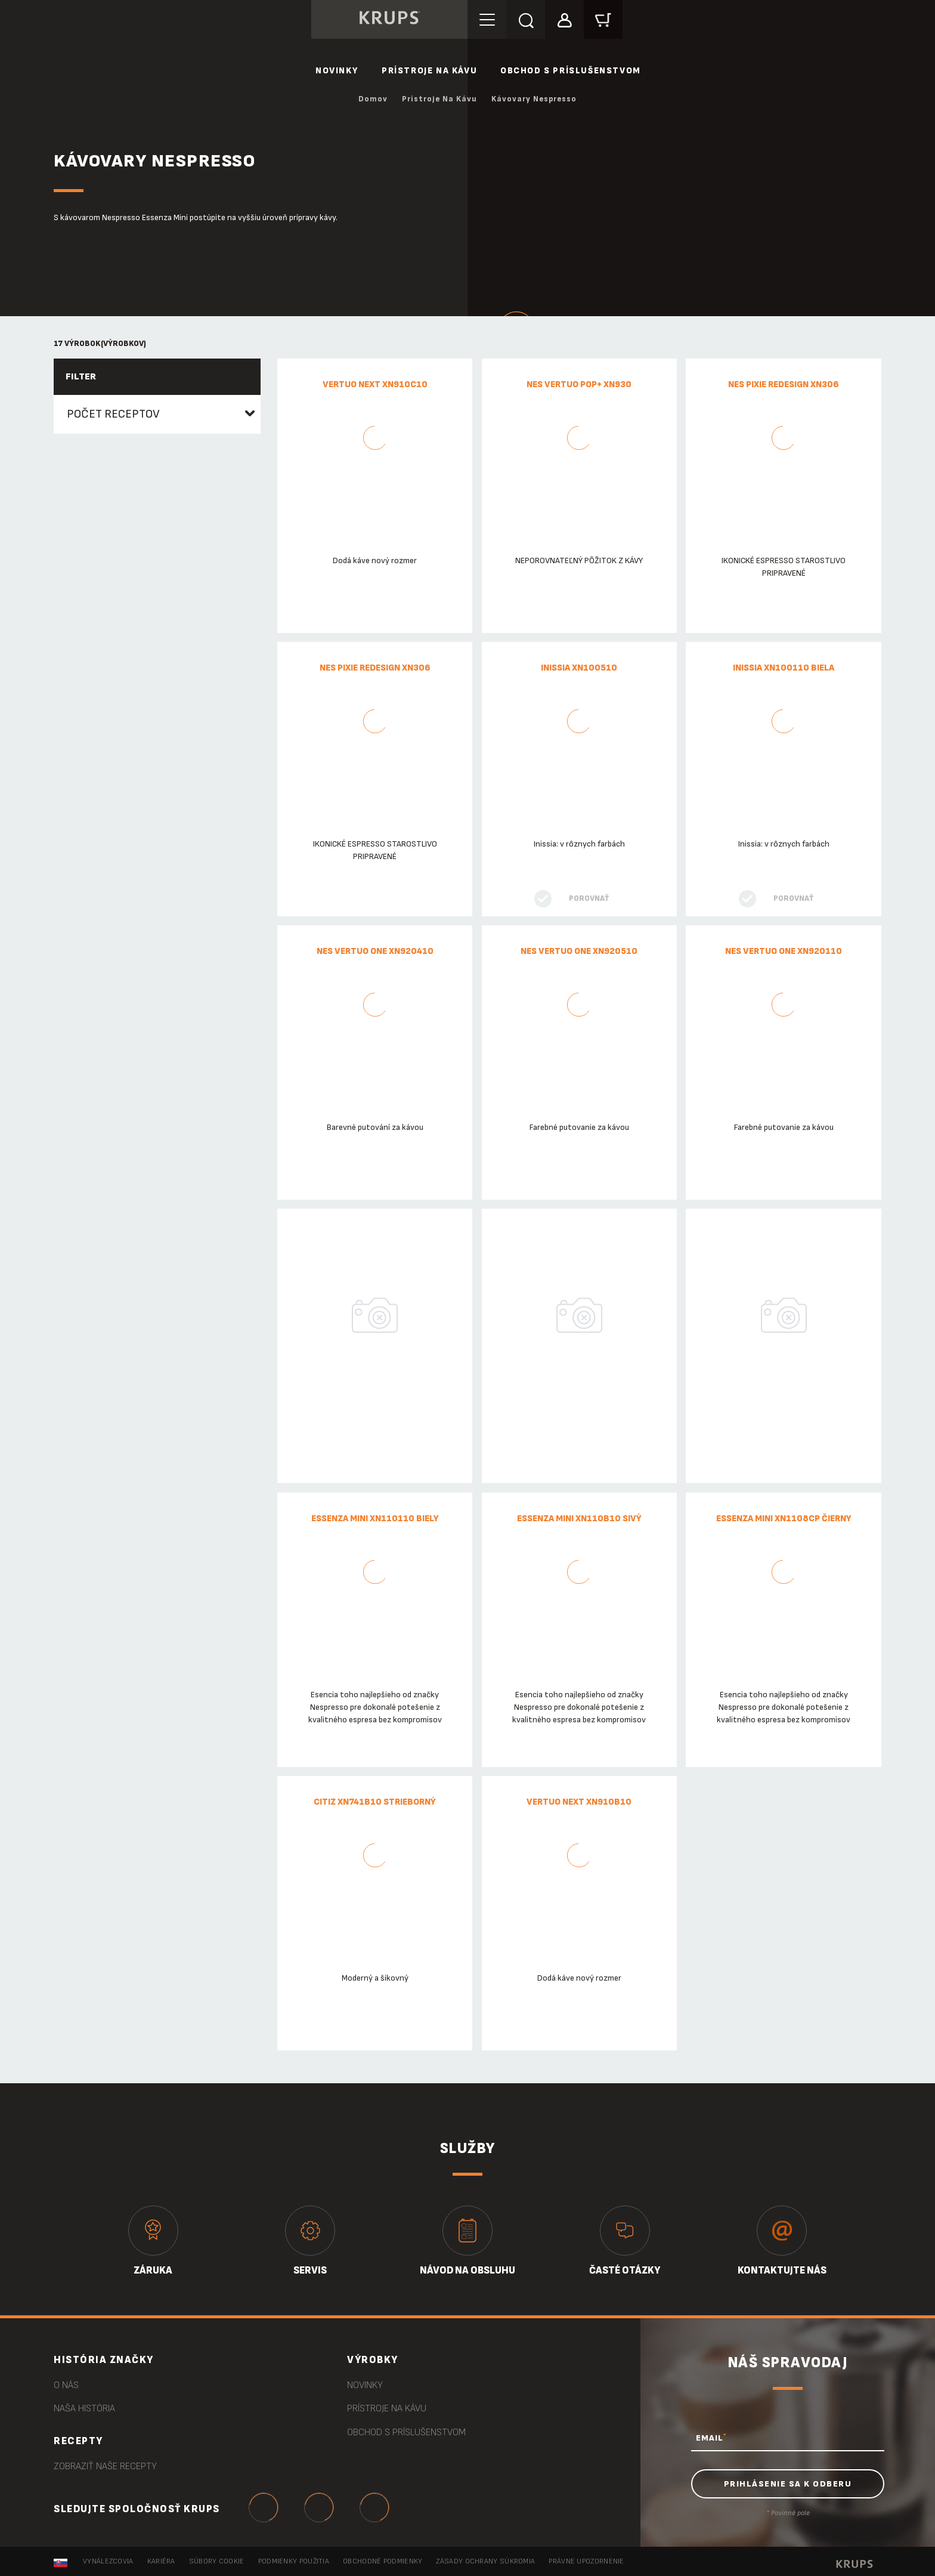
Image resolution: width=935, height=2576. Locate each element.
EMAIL (711, 2437)
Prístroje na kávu (429, 71)
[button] (564, 19)
